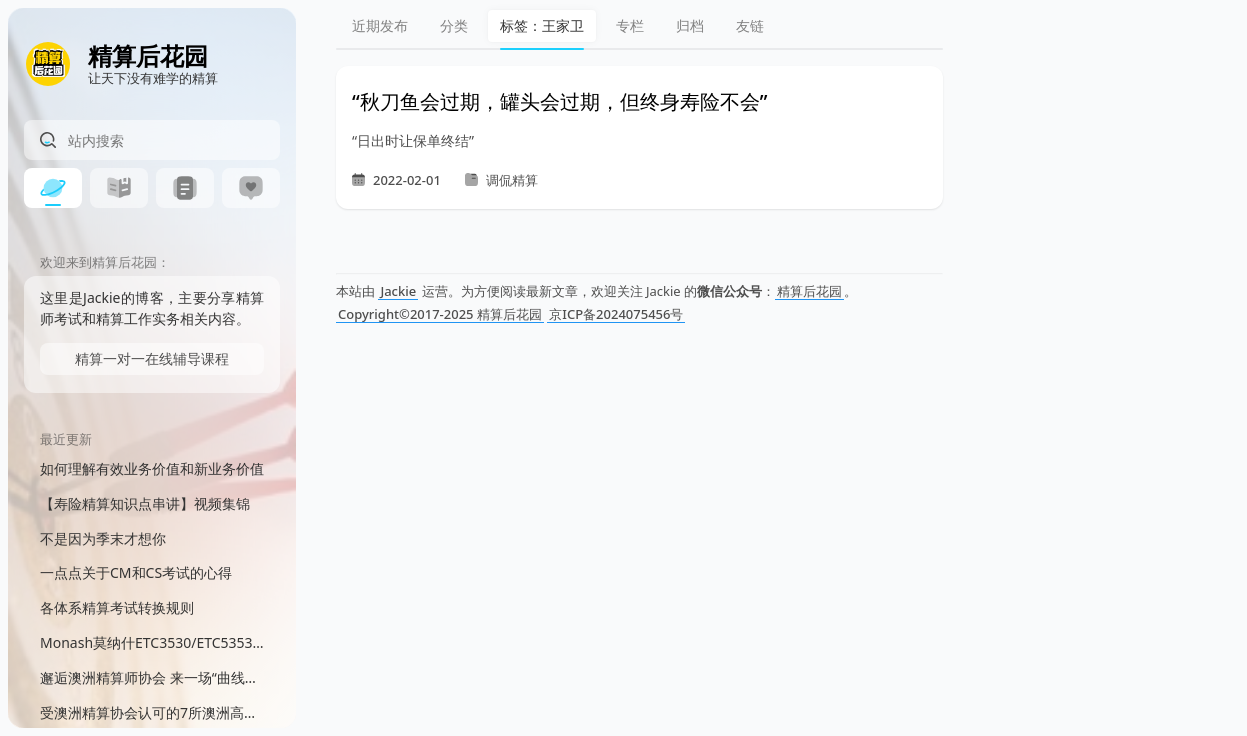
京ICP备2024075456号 (616, 314)
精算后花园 (809, 291)
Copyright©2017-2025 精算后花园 (440, 314)
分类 (454, 25)
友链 (750, 25)
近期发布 (380, 25)
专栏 (630, 25)
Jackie (398, 291)
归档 (690, 25)
